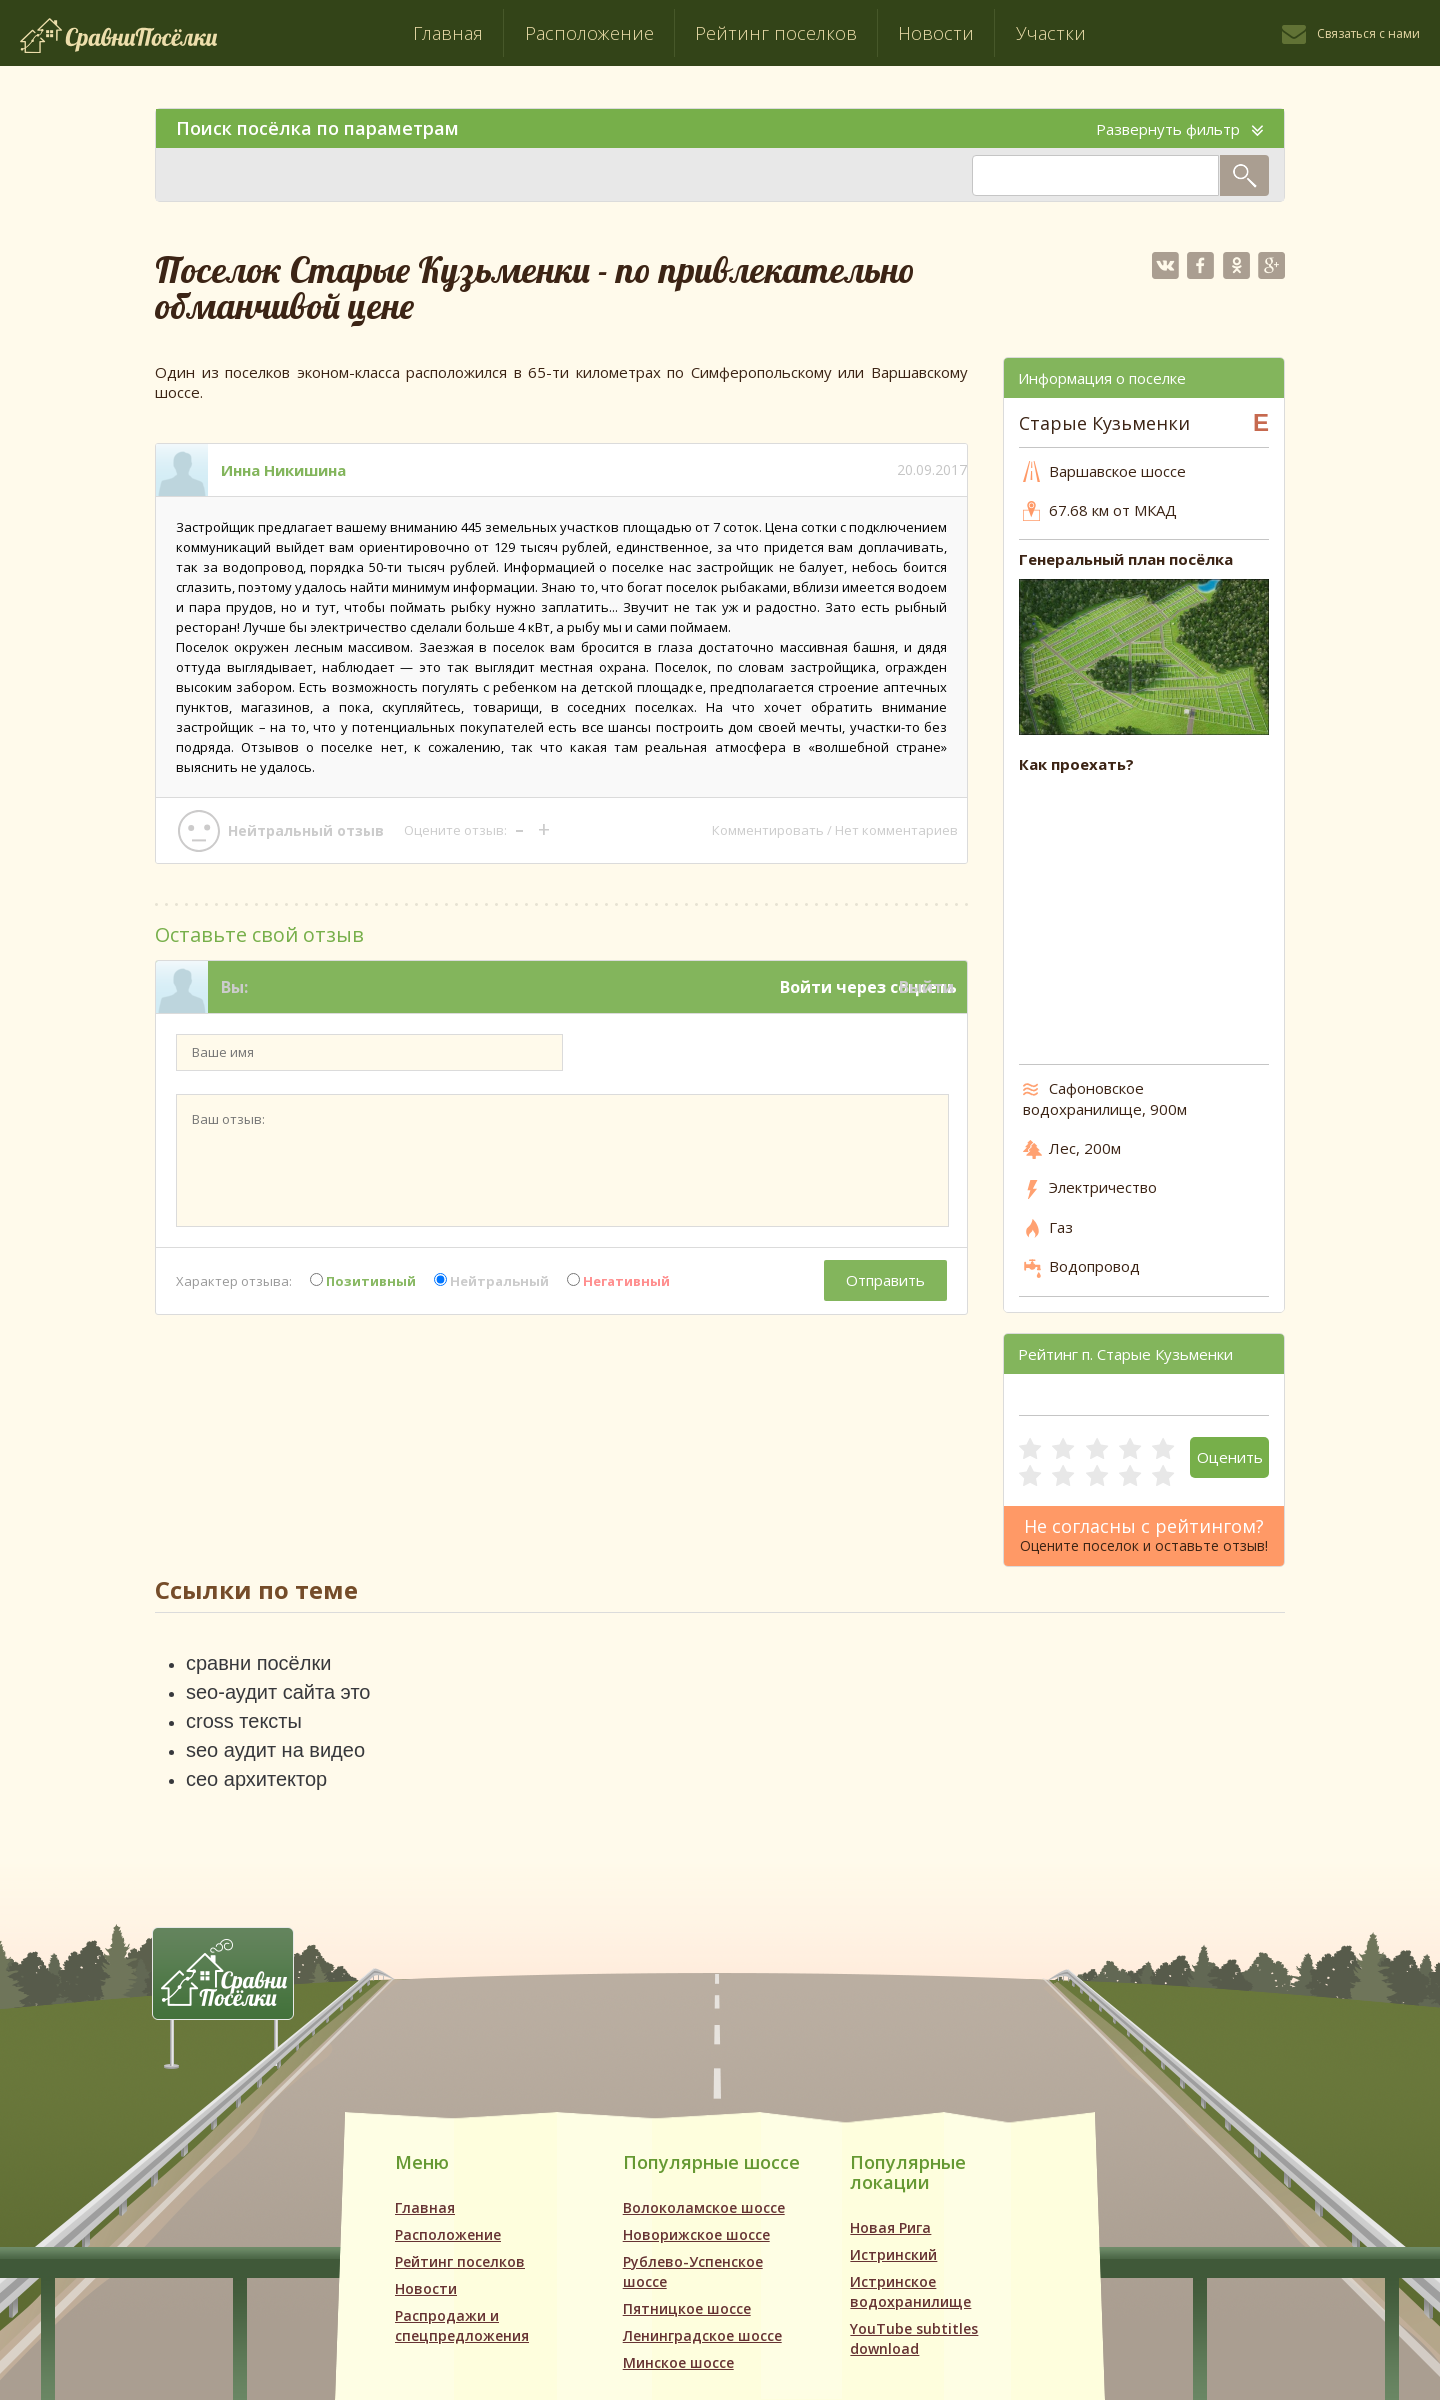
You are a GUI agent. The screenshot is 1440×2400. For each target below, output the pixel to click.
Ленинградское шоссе (702, 2335)
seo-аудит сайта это (278, 1692)
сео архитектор (256, 1779)
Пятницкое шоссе (687, 2308)
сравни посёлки (258, 1663)
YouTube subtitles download (914, 2338)
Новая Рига (890, 2227)
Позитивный (363, 1281)
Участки (1051, 33)
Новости (936, 33)
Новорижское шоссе (696, 2234)
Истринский (893, 2254)
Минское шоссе (678, 2362)
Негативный (618, 1281)
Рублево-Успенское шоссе (693, 2271)
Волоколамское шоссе (704, 2207)
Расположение (589, 33)
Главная (448, 33)
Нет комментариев (896, 830)
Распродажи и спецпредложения (462, 2325)
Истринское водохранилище (910, 2291)
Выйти (926, 987)
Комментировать (768, 830)
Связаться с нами (1368, 33)
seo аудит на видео (275, 1750)
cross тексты (244, 1721)
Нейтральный (491, 1281)
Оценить (1230, 1457)
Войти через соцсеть (868, 987)
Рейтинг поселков (776, 33)
